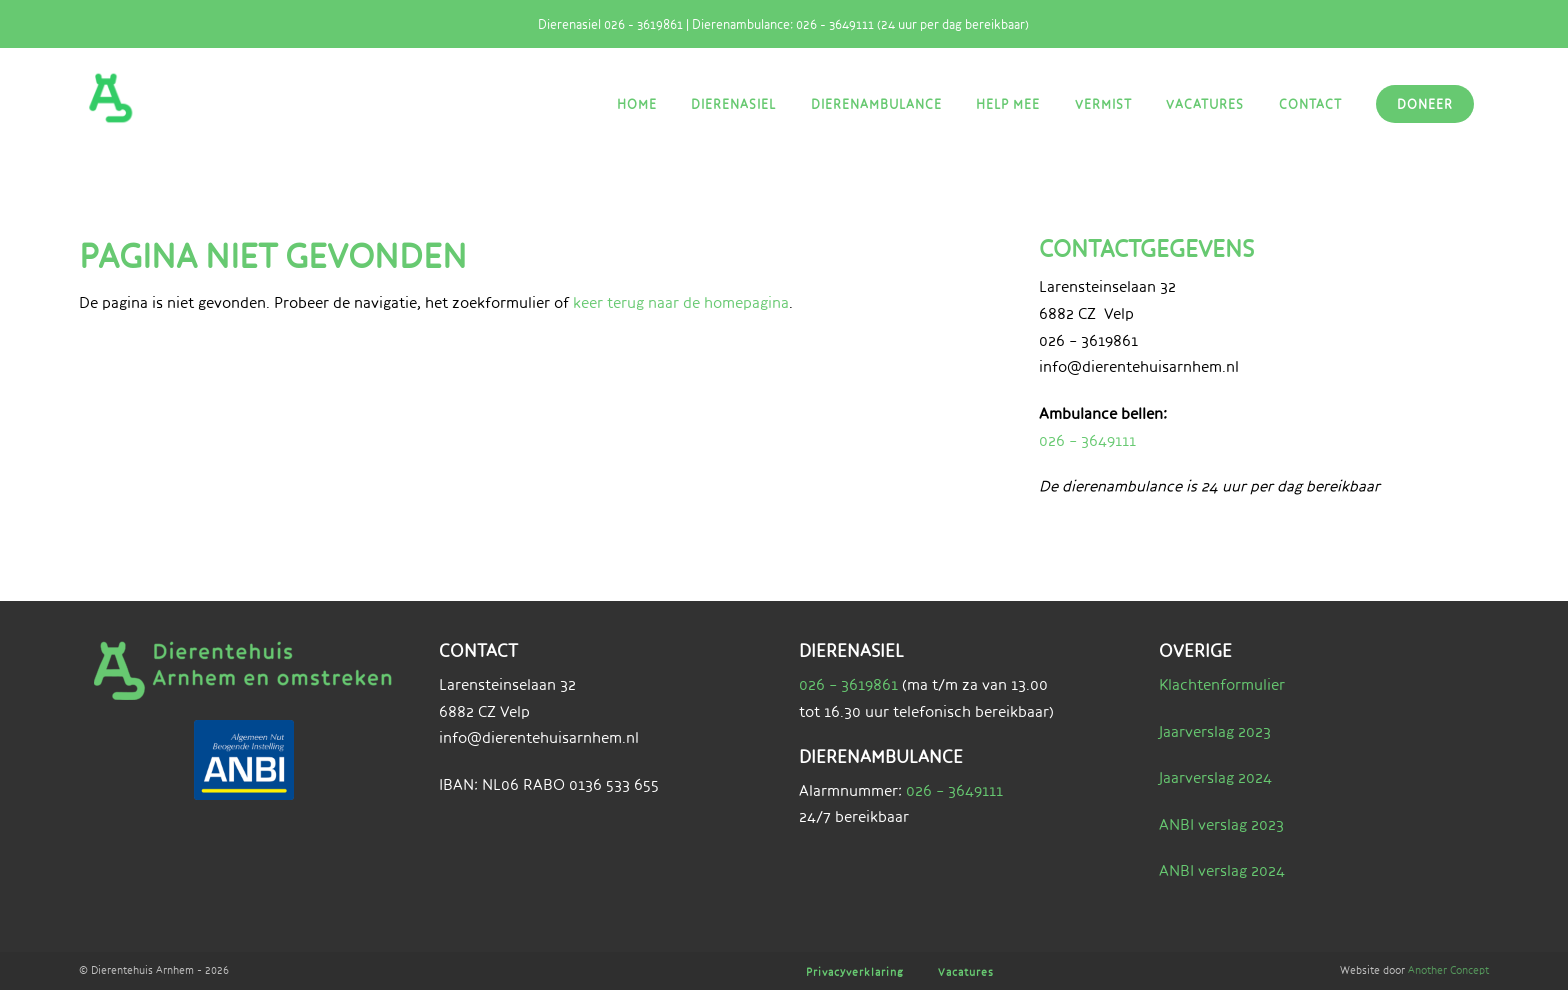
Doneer (1425, 104)
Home (637, 104)
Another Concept (1448, 969)
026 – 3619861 (848, 684)
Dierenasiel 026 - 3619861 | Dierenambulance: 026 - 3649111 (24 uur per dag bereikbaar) (775, 24)
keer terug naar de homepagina (681, 302)
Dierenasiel (733, 104)
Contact (1310, 104)
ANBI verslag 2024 (1222, 870)
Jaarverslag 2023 (1215, 731)
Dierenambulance (876, 104)
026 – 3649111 (1087, 440)
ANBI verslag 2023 (1221, 824)
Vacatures (1205, 104)
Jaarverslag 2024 (1215, 777)
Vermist (1103, 104)
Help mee (1008, 104)
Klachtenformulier (1222, 684)
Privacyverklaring (855, 971)
